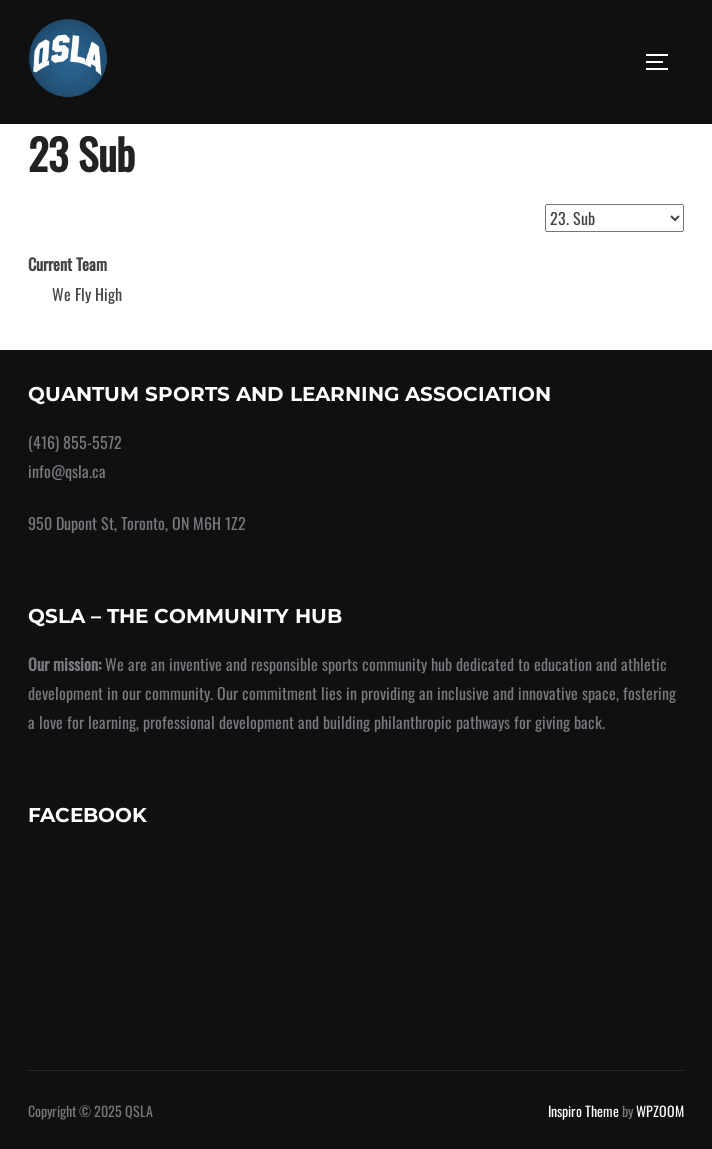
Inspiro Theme (583, 1110)
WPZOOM (660, 1110)
